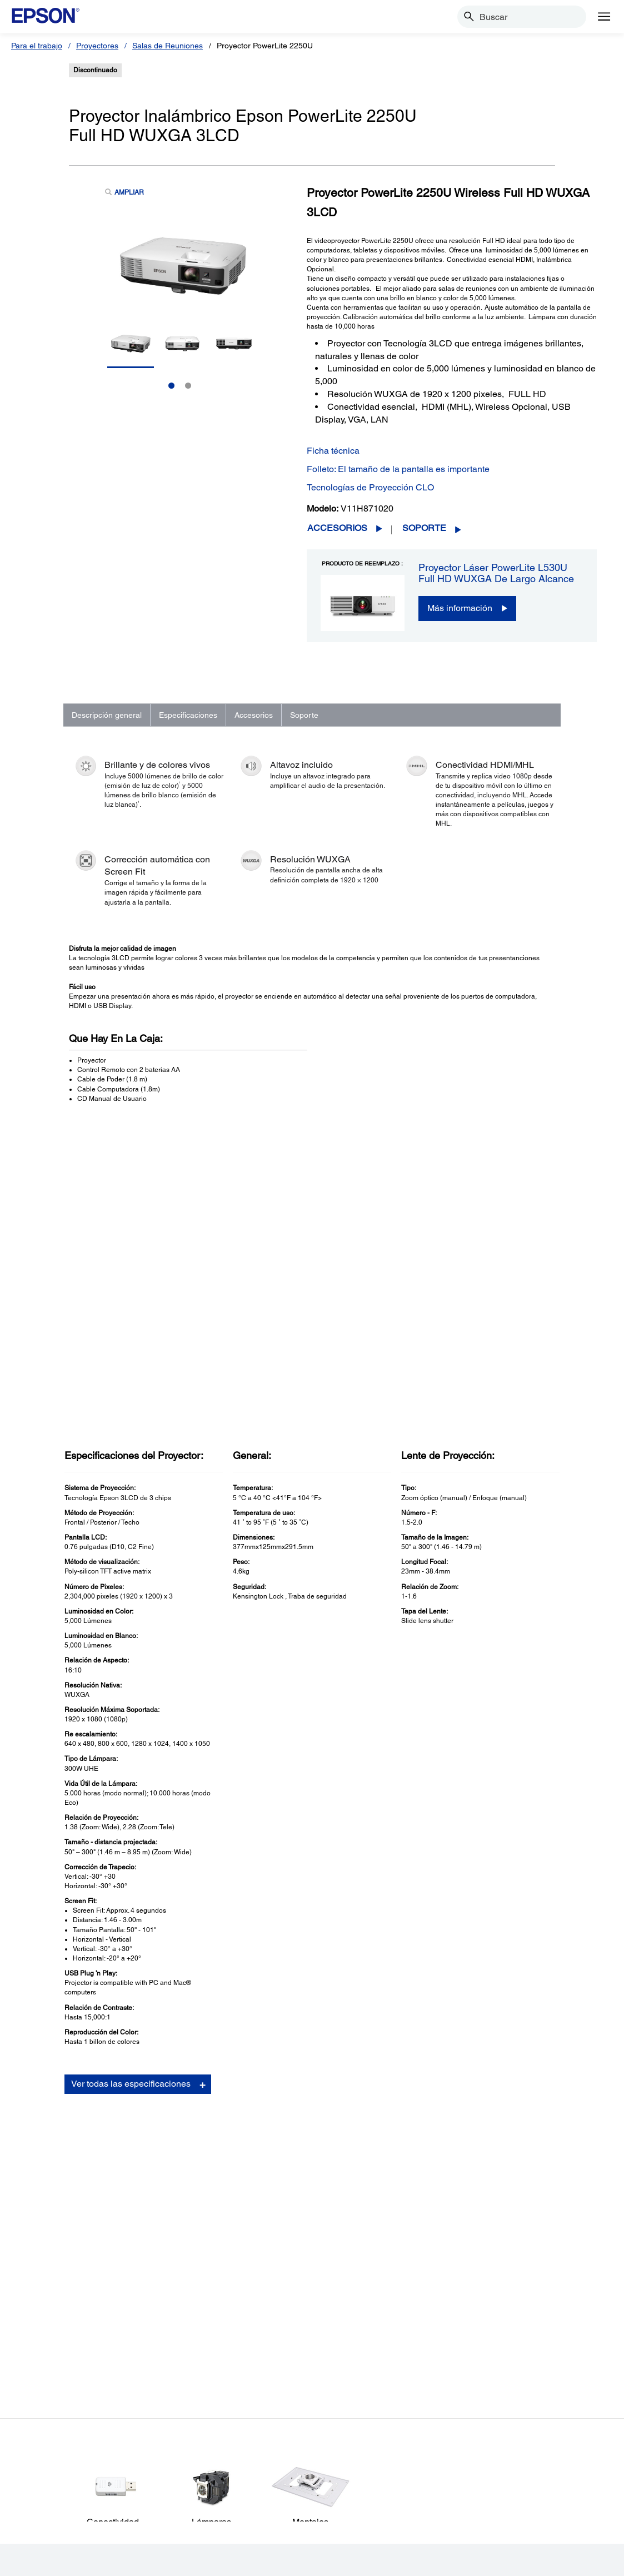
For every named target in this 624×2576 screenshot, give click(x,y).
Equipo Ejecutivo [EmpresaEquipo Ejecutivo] (495, 2387)
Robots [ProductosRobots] (39, 2418)
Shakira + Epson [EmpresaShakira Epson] (495, 2449)
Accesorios (337, 528)
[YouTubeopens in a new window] (503, 2519)
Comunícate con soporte (461, 2124)
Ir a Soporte (100, 2144)
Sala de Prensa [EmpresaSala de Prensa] (493, 2418)
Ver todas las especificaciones (131, 1793)
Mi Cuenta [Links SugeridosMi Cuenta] (338, 2371)
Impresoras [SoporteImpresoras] (193, 2355)
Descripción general (107, 715)
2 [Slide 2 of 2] (188, 386)
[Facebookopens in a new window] (450, 2519)
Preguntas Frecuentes (457, 2090)
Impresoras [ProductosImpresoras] (47, 2355)
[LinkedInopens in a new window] (530, 2519)
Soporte (424, 528)
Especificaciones (188, 715)
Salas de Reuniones (167, 45)
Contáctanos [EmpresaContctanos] (488, 2433)
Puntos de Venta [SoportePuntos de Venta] (202, 2402)
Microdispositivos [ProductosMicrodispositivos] (57, 2433)
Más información (459, 608)
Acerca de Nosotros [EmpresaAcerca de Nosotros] (501, 2355)
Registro (437, 2113)
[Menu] (604, 17)
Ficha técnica (333, 450)
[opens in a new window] (583, 2519)
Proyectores (97, 45)
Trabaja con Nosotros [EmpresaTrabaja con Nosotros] (503, 2402)
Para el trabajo (36, 45)
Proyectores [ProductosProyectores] (48, 2371)
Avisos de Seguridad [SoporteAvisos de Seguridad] (209, 2449)
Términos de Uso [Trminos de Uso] (153, 2562)
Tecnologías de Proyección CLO (370, 487)
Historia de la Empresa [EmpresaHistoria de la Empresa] (506, 2371)
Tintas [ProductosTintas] (37, 2449)
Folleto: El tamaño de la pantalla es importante (398, 469)
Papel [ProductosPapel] (36, 2464)
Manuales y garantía (455, 2102)
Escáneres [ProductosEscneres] (45, 2387)
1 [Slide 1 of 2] (171, 386)
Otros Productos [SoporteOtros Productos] (202, 2433)
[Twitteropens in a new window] (477, 2519)
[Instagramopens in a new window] (557, 2519)
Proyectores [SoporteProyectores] (194, 2371)
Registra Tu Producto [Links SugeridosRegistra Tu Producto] (356, 2355)
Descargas (440, 2079)
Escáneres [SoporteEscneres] (192, 2387)
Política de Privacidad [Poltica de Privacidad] (220, 2562)
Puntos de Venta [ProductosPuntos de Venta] (55, 2402)
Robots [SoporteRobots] (185, 2418)
